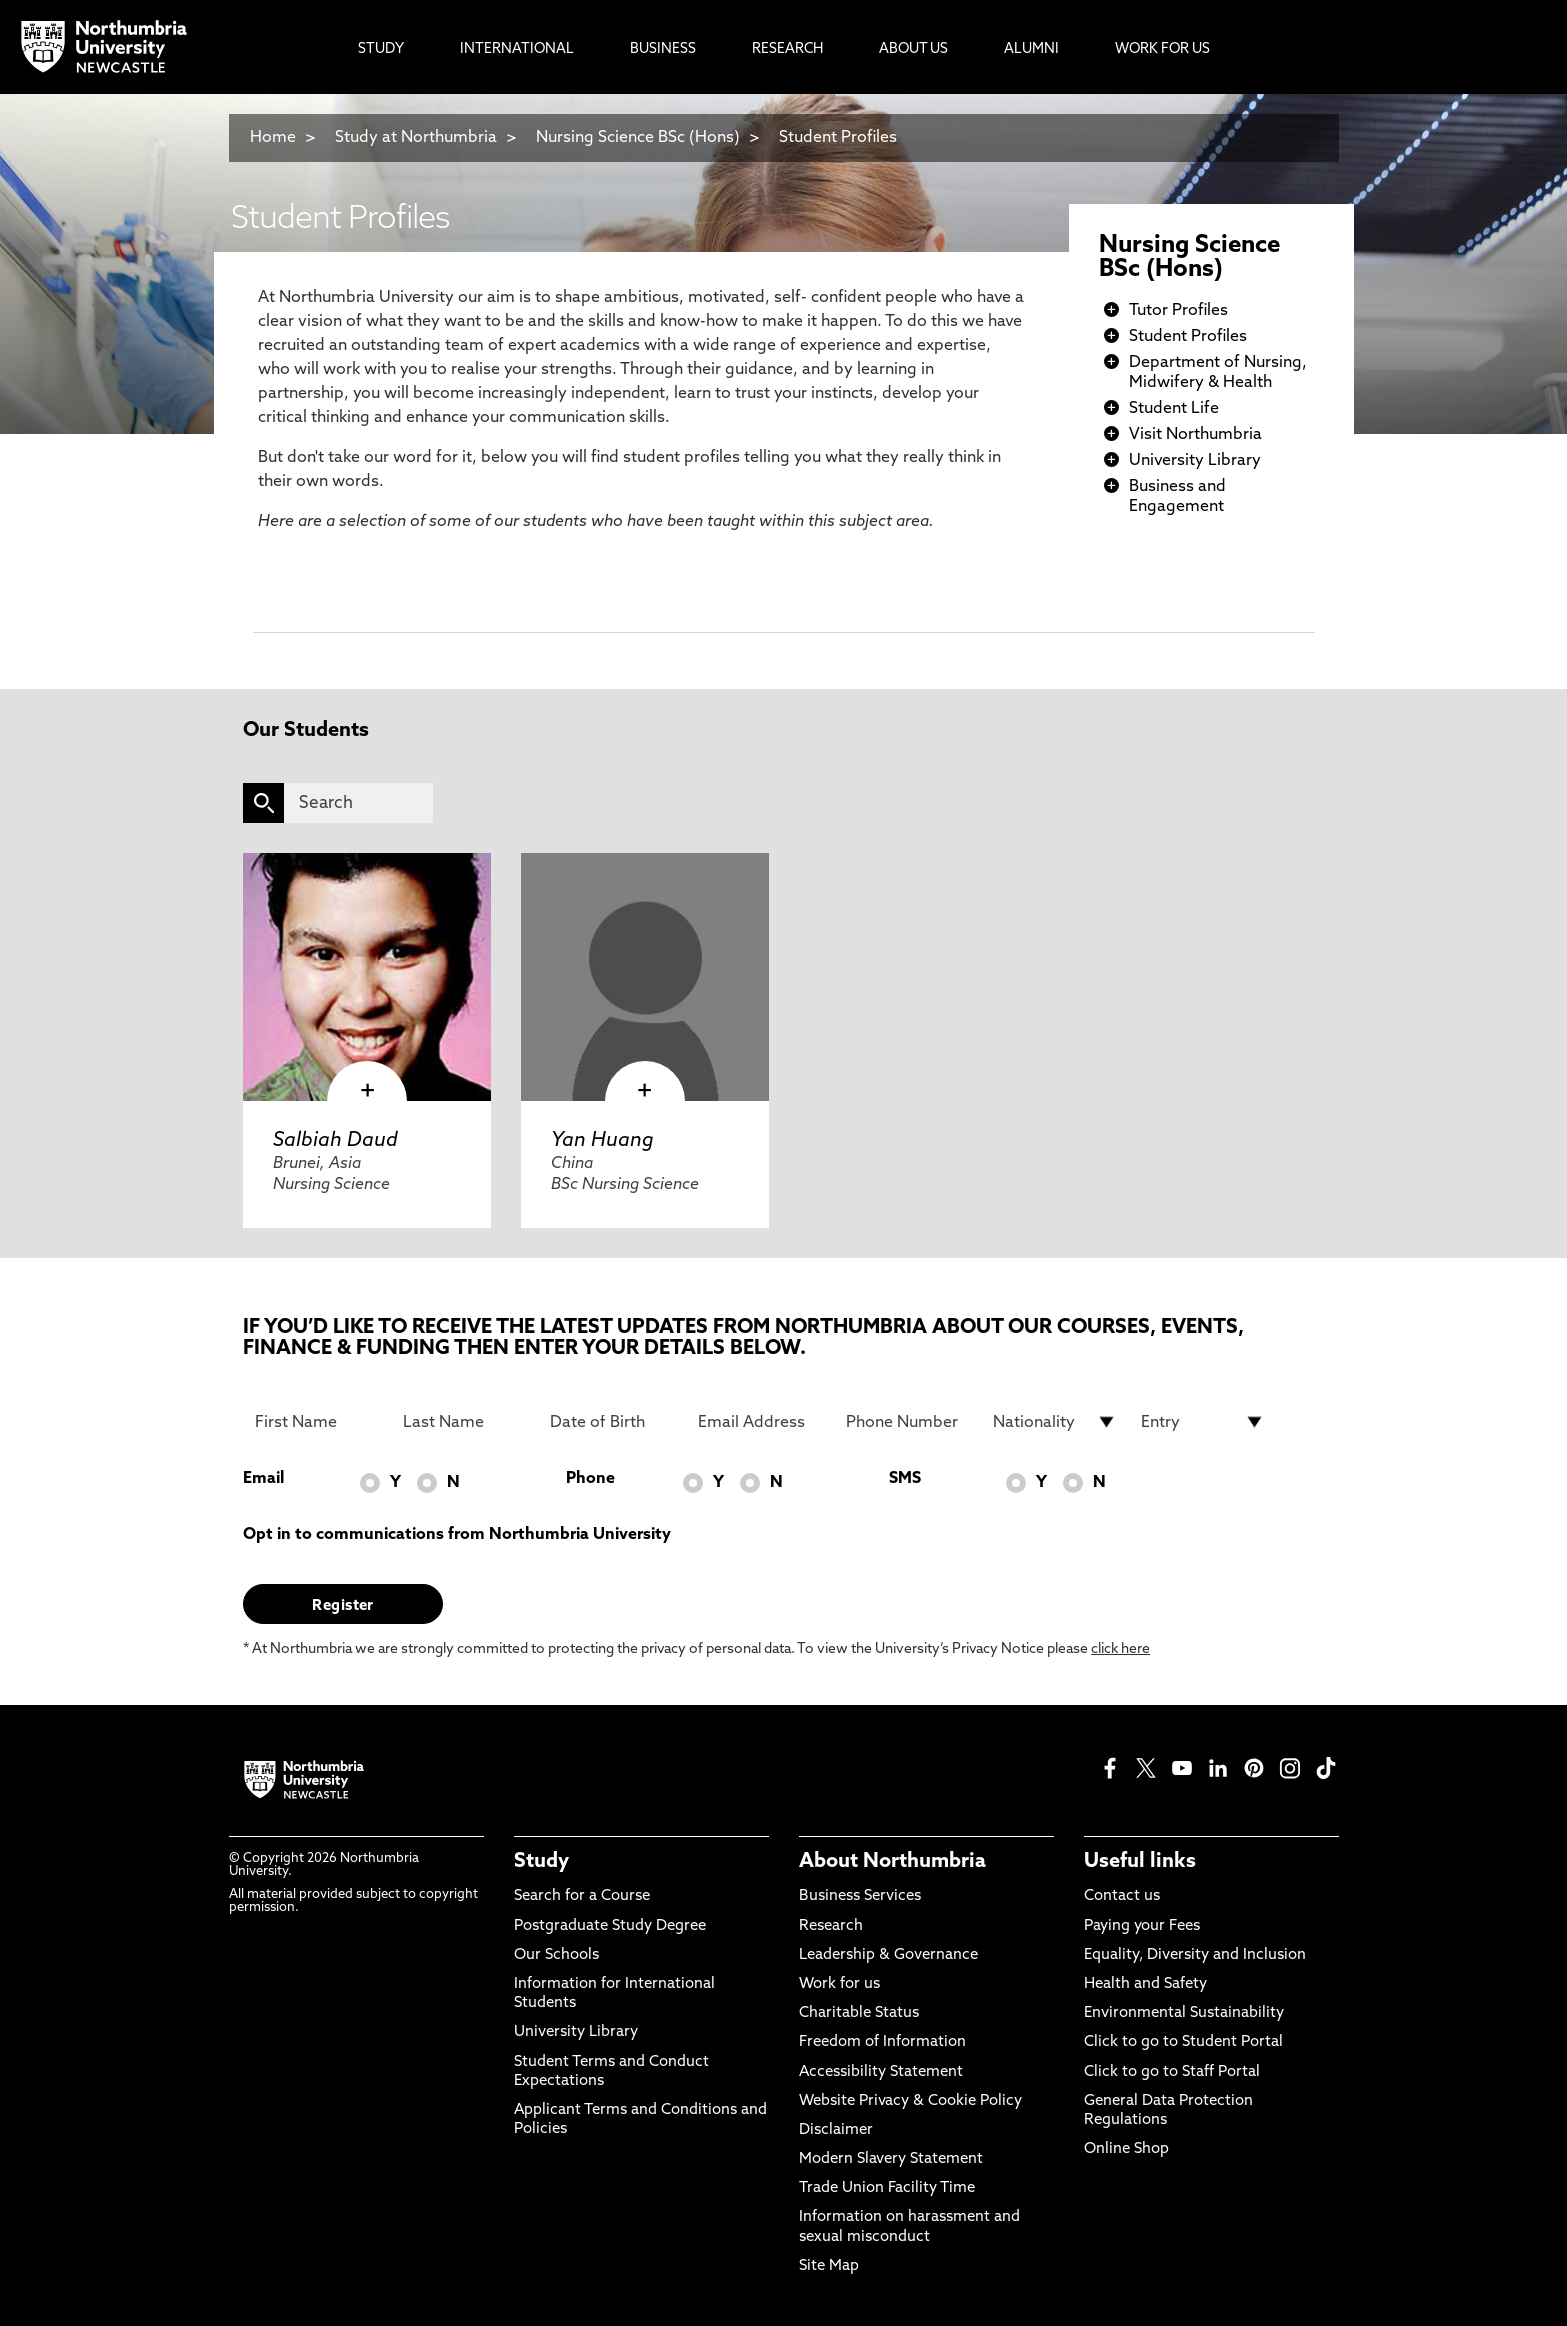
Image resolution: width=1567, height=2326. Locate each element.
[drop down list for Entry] (1203, 1422)
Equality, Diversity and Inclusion (1195, 1955)
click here (1120, 1649)
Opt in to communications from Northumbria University (457, 1535)
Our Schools (556, 1955)
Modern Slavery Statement (891, 2159)
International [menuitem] (517, 49)
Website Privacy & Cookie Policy (910, 2101)
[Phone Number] (908, 1422)
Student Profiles (838, 138)
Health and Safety (1145, 1984)
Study (541, 1862)
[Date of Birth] (612, 1422)
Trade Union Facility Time (887, 2188)
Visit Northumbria (1195, 435)
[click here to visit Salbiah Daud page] (367, 977)
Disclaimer (836, 2130)
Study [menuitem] (381, 49)
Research (831, 1926)
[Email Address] (760, 1422)
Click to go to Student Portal (1183, 2042)
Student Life (1174, 409)
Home (273, 138)
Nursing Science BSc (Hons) (638, 138)
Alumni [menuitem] (1031, 49)
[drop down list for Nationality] (1055, 1422)
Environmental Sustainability (1184, 2013)
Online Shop (1126, 2149)
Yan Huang (602, 1141)
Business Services (860, 1896)
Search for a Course (582, 1896)
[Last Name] (465, 1422)
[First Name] (317, 1422)
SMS (905, 1479)
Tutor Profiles (1178, 311)
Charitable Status (859, 2013)
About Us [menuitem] (913, 49)
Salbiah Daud (335, 1141)
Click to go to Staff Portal (1172, 2072)
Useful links (1140, 1862)
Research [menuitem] (787, 49)
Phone (590, 1479)
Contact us (1122, 1896)
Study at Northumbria (416, 138)
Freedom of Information (882, 2042)
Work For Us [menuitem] (1162, 49)
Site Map (829, 2266)
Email (263, 1479)
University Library (1195, 461)
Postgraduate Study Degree (610, 1926)
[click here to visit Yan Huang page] (645, 977)
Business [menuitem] (663, 49)
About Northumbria (892, 1862)
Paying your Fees (1142, 1926)
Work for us (839, 1984)
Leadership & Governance (888, 1955)
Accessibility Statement (881, 2072)
